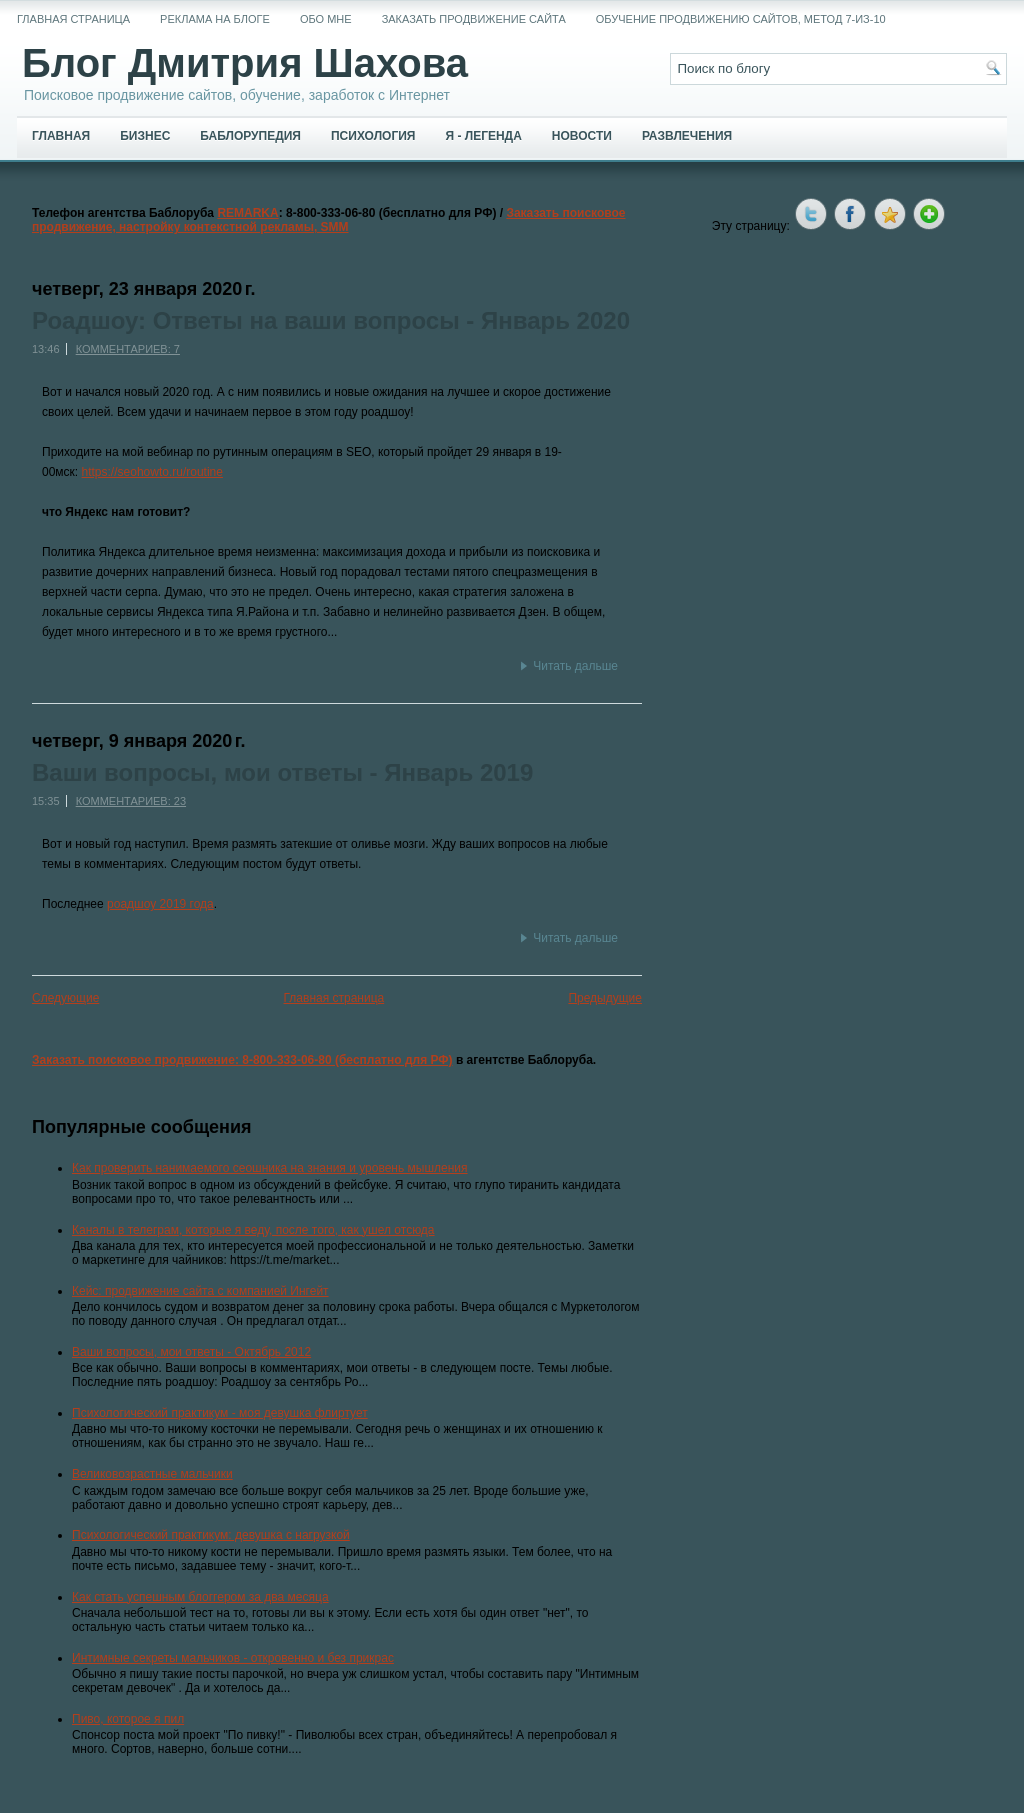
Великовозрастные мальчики (152, 1474)
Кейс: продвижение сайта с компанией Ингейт (200, 1291)
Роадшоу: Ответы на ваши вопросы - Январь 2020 (331, 321)
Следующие (65, 998)
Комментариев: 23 (131, 801)
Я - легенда (483, 136)
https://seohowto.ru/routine (152, 472)
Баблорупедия (250, 136)
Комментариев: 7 (128, 349)
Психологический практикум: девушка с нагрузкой (211, 1535)
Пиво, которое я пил (128, 1719)
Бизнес (145, 136)
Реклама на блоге (215, 19)
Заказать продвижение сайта (474, 19)
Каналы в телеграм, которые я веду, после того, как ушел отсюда (253, 1230)
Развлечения (687, 136)
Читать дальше (575, 666)
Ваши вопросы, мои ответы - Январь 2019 (282, 773)
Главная (61, 136)
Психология (373, 136)
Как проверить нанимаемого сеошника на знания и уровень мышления (270, 1168)
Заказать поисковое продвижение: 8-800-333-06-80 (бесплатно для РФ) (242, 1060)
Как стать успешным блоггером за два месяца (200, 1597)
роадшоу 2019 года (160, 904)
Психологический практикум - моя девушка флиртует (220, 1413)
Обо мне (326, 19)
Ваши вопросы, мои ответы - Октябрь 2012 (191, 1352)
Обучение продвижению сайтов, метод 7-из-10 (741, 19)
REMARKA (247, 213)
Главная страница (73, 19)
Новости (582, 136)
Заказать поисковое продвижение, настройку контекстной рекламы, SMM (329, 220)
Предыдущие (605, 998)
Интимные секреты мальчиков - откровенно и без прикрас (233, 1658)
